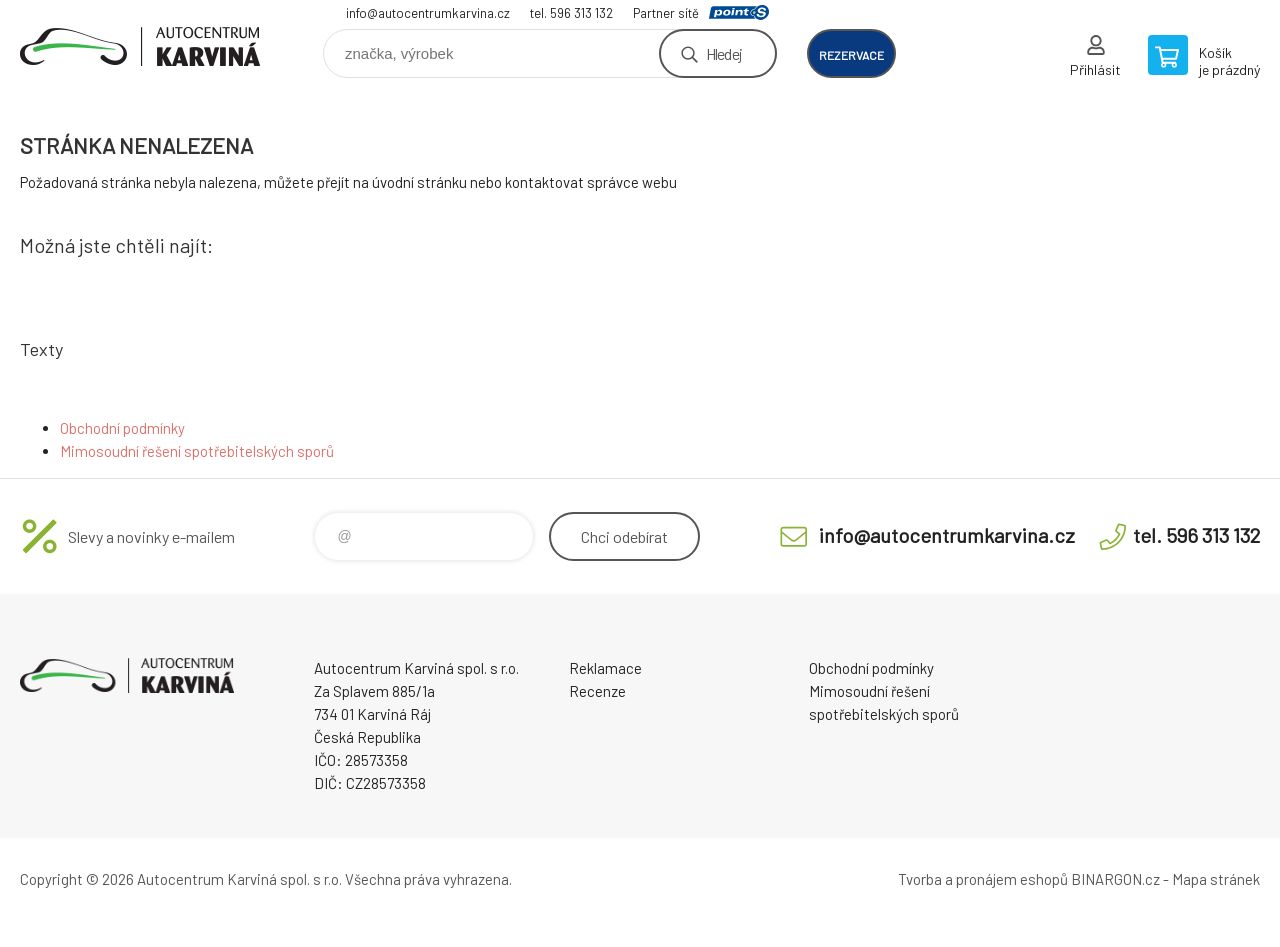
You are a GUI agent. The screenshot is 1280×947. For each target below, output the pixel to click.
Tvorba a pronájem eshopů (983, 879)
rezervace (851, 55)
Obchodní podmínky (122, 428)
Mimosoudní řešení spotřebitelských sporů (197, 451)
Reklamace (605, 668)
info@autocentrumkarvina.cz (428, 13)
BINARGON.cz (1115, 879)
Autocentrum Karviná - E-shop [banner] (140, 46)
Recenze (597, 691)
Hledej (724, 53)
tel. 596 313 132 (571, 13)
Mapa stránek (1216, 879)
